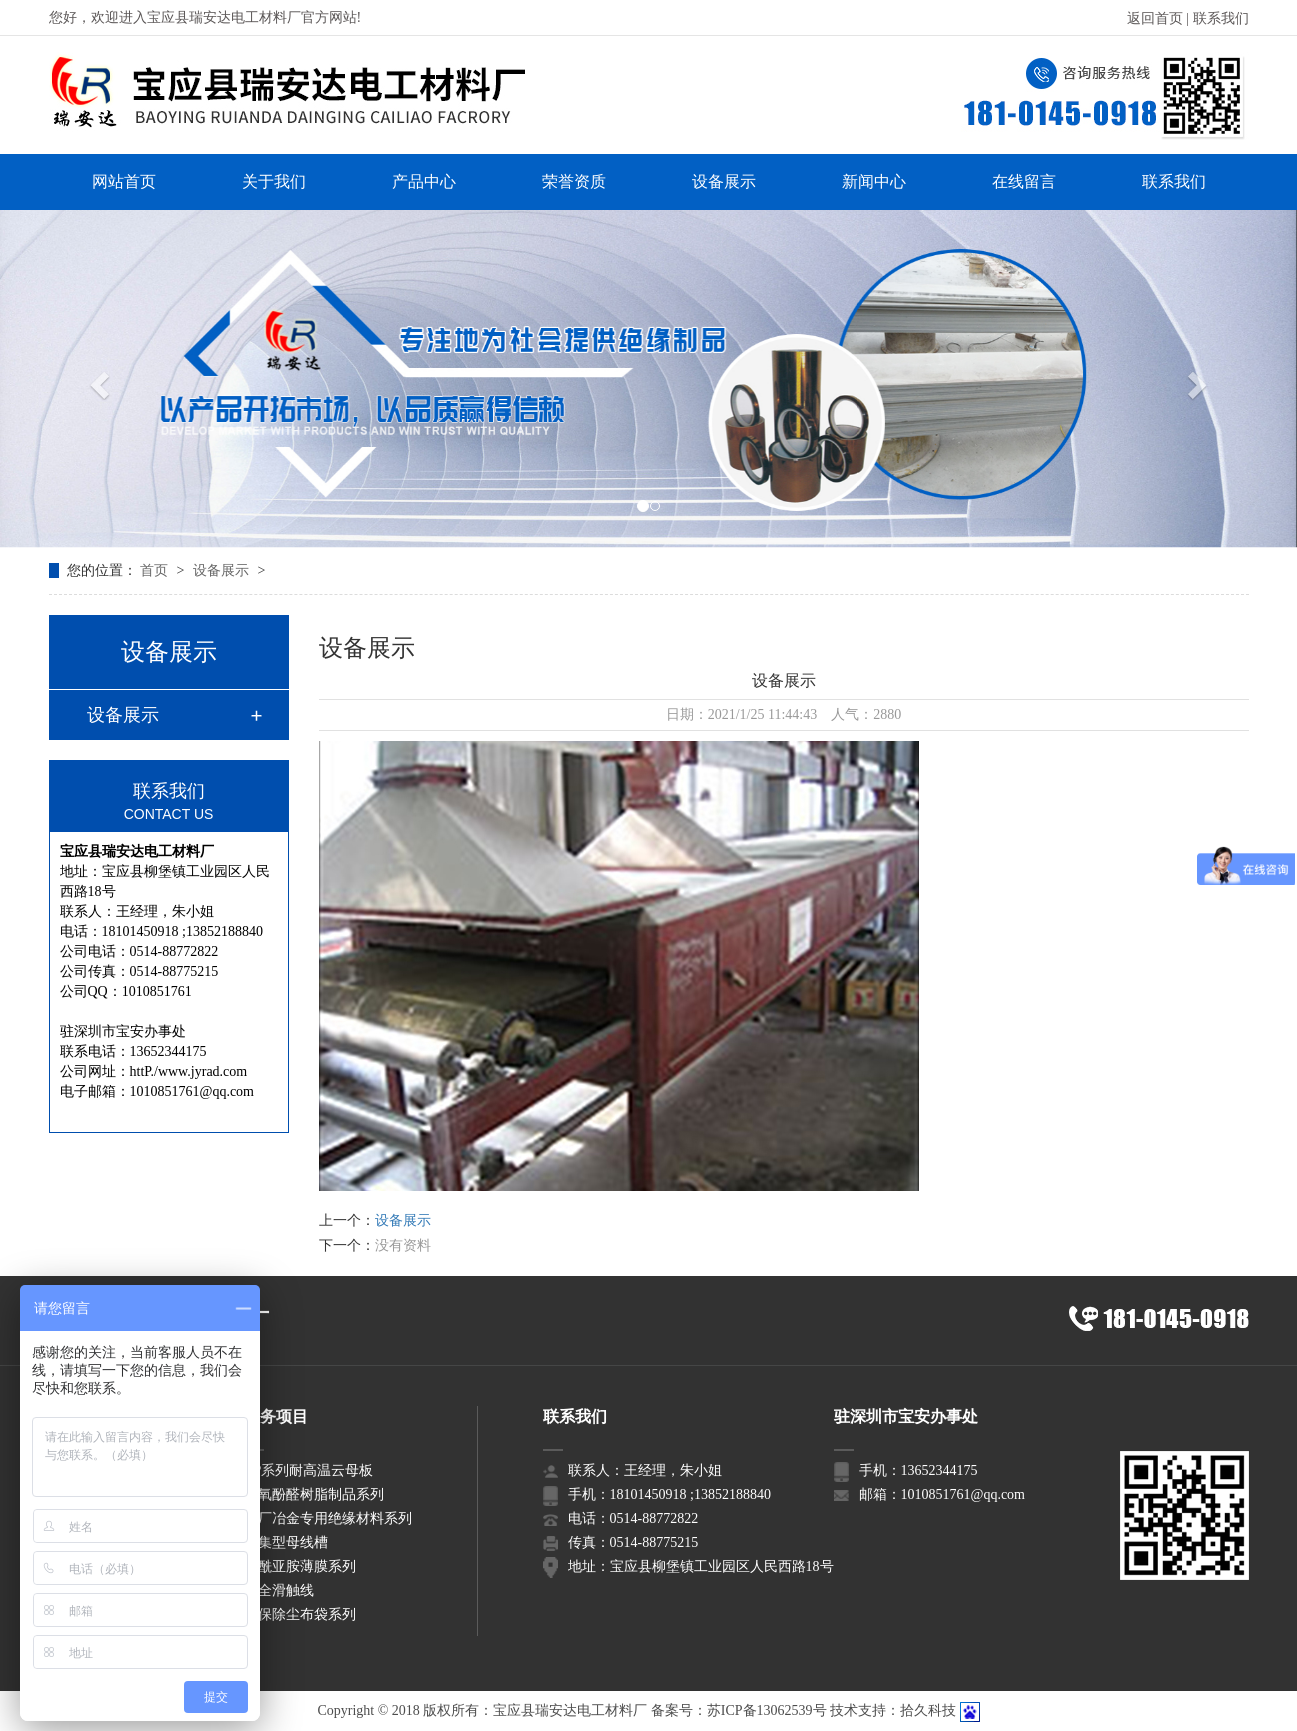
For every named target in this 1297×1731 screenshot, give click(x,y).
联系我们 (1221, 18)
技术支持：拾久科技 (893, 1710)
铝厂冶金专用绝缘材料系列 (328, 1518)
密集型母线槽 (286, 1542)
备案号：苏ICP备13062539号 (739, 1710)
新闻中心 (874, 181)
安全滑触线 (279, 1590)
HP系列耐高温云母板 (309, 1470)
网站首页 (124, 181)
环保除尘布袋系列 (300, 1614)
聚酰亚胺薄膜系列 (300, 1566)
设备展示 (724, 181)
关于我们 (274, 181)
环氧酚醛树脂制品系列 (314, 1494)
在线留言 (1024, 181)
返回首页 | (1160, 18)
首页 (156, 570)
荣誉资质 (574, 181)
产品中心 (424, 181)
